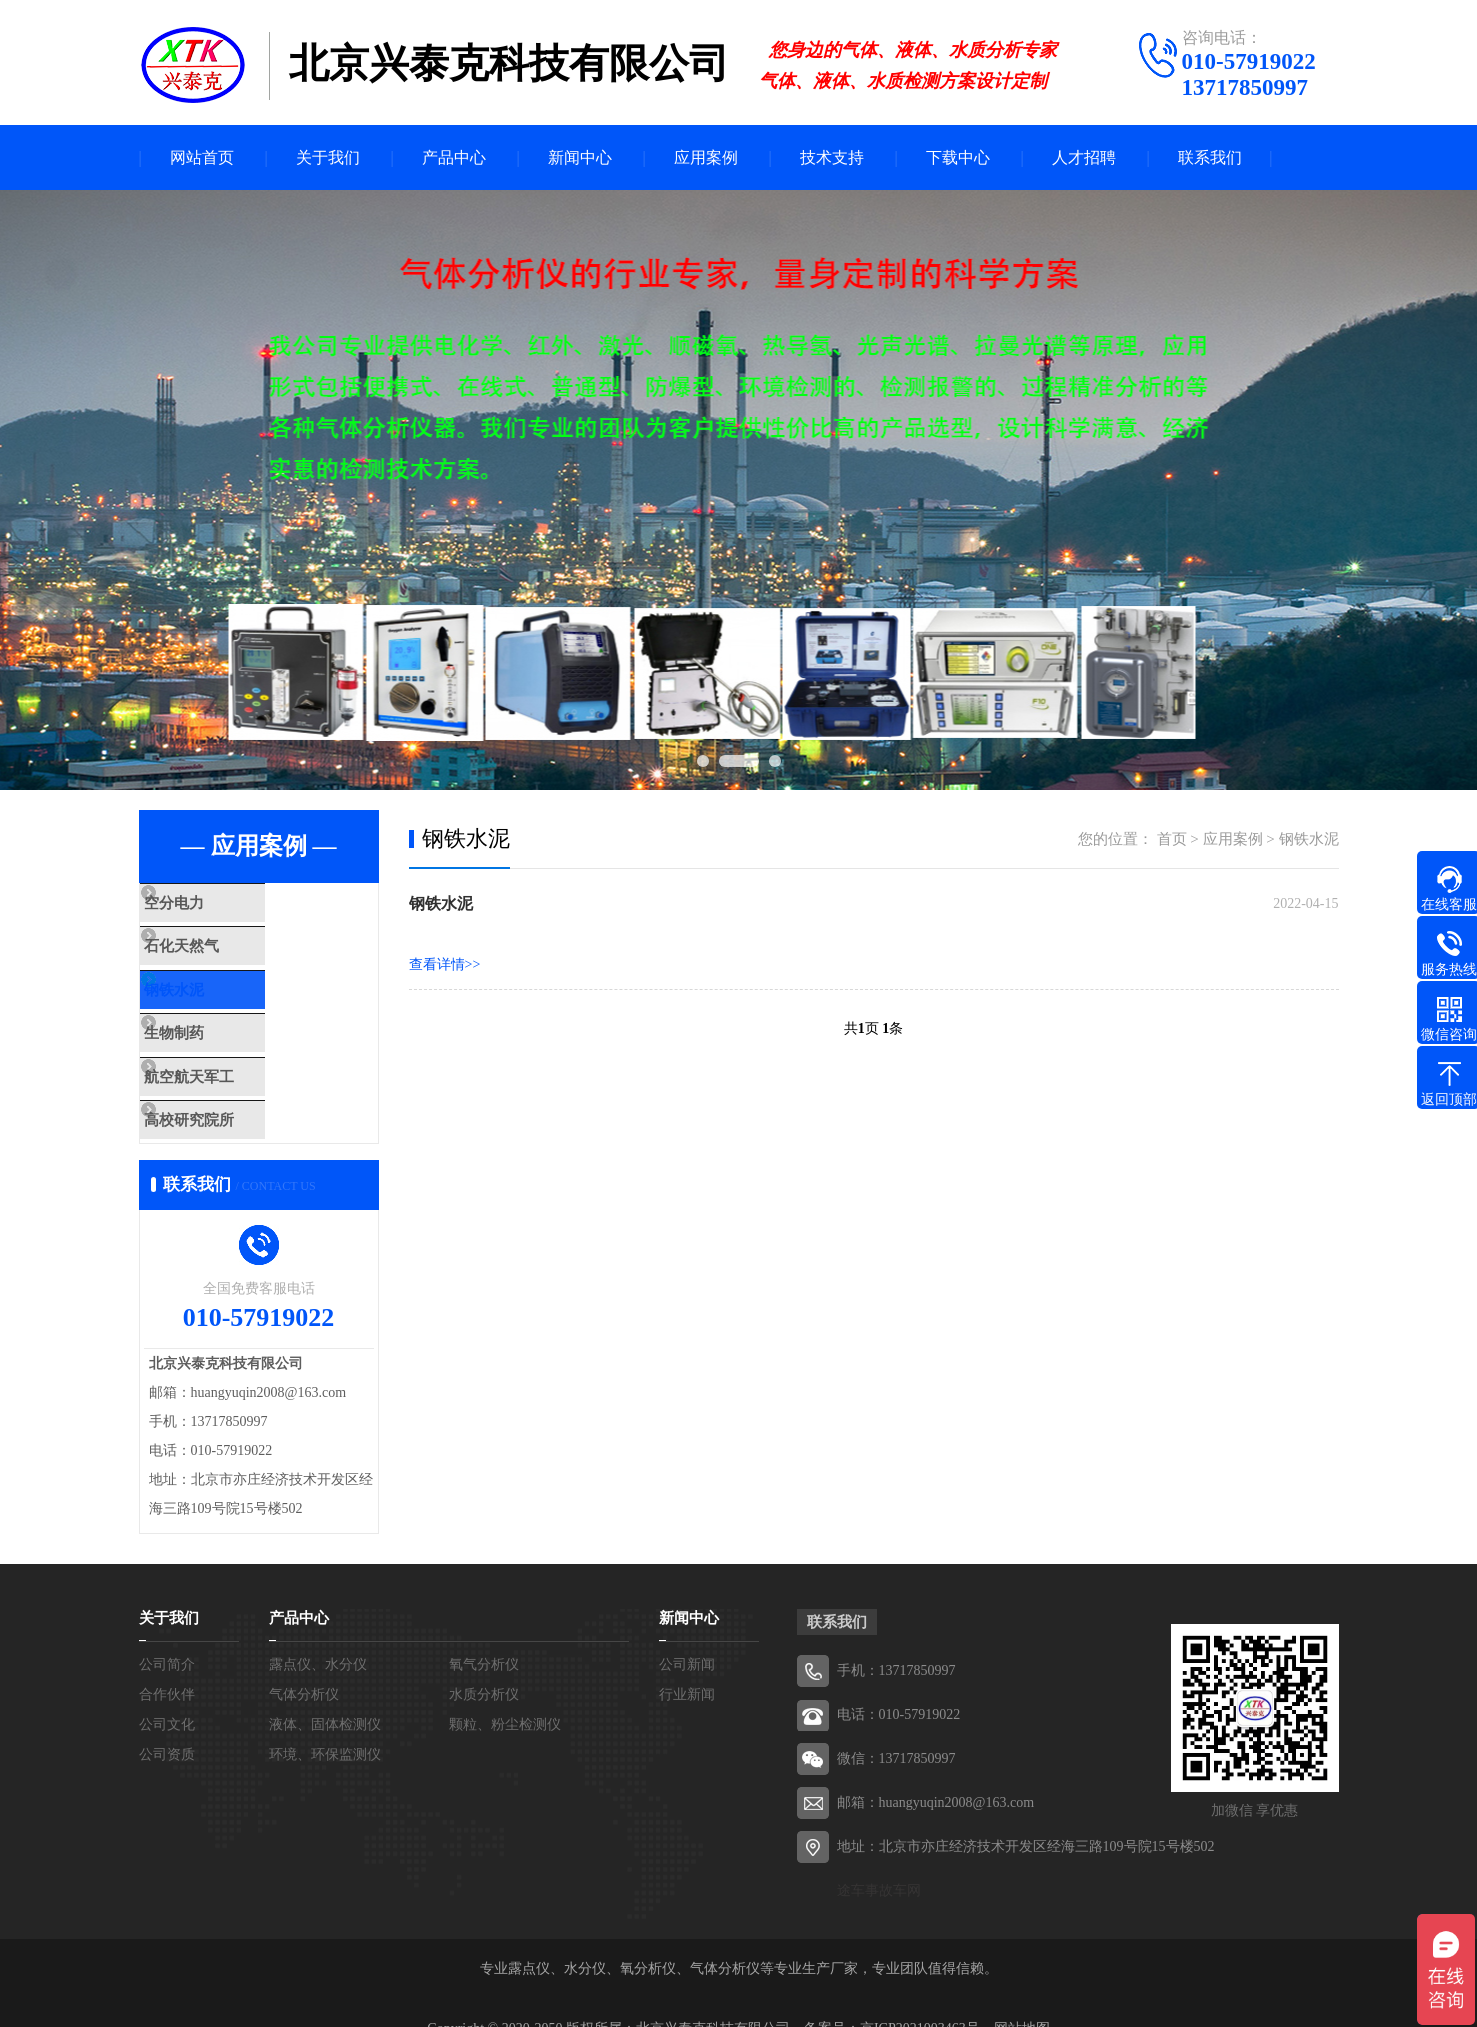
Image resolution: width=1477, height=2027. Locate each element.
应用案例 (706, 157)
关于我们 (328, 157)
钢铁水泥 (216, 980)
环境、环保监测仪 (325, 1722)
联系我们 (1210, 157)
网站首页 (202, 157)
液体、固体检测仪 (325, 1692)
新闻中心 (580, 157)
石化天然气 (223, 942)
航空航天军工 (231, 1056)
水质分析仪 (484, 1662)
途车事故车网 (879, 1858)
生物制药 (216, 1018)
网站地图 (1022, 1996)
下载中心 (958, 157)
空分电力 (216, 904)
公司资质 (167, 1722)
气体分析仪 (304, 1662)
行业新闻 (687, 1662)
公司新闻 (687, 1632)
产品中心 (454, 157)
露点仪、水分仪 (318, 1632)
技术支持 (832, 157)
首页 (1172, 839)
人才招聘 (1084, 157)
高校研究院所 (231, 1094)
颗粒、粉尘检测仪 (505, 1692)
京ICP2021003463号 (920, 1996)
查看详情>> (445, 964)
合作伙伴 (167, 1662)
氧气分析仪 (484, 1632)
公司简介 (167, 1632)
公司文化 (167, 1692)
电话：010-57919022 (899, 1682)
